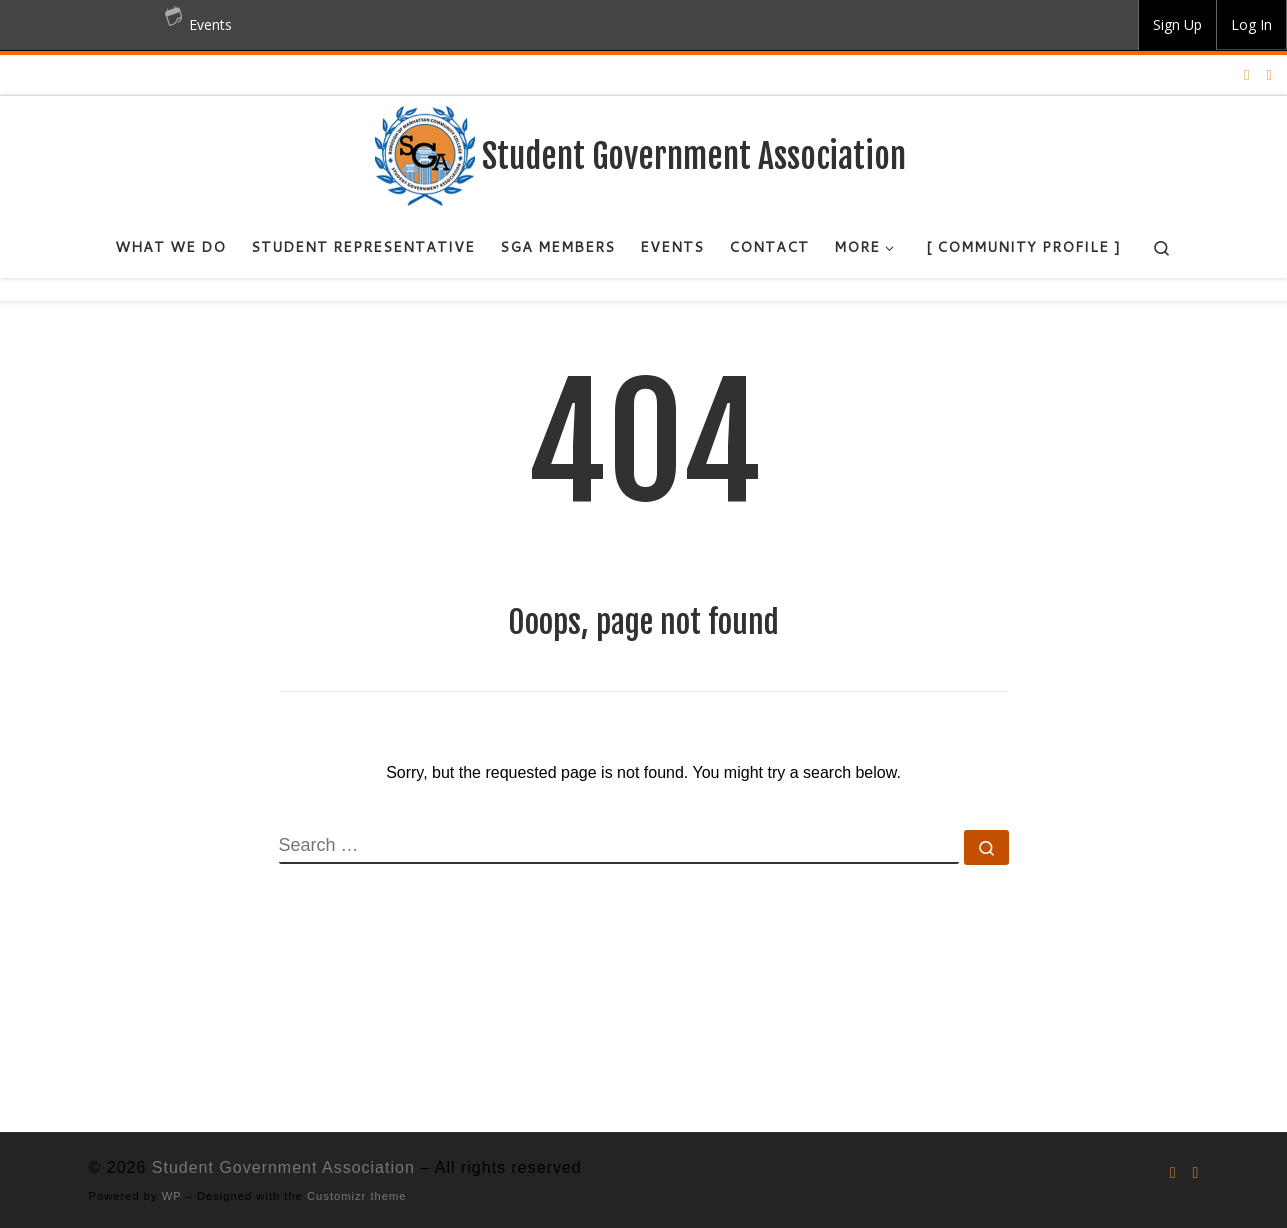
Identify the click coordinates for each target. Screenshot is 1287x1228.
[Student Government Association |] (425, 155)
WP (172, 1196)
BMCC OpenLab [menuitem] (76, 25)
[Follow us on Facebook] (1269, 74)
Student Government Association (283, 1167)
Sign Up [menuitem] (1177, 24)
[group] (1177, 25)
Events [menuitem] (198, 17)
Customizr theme (357, 1196)
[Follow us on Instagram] (1246, 74)
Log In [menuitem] (1251, 24)
